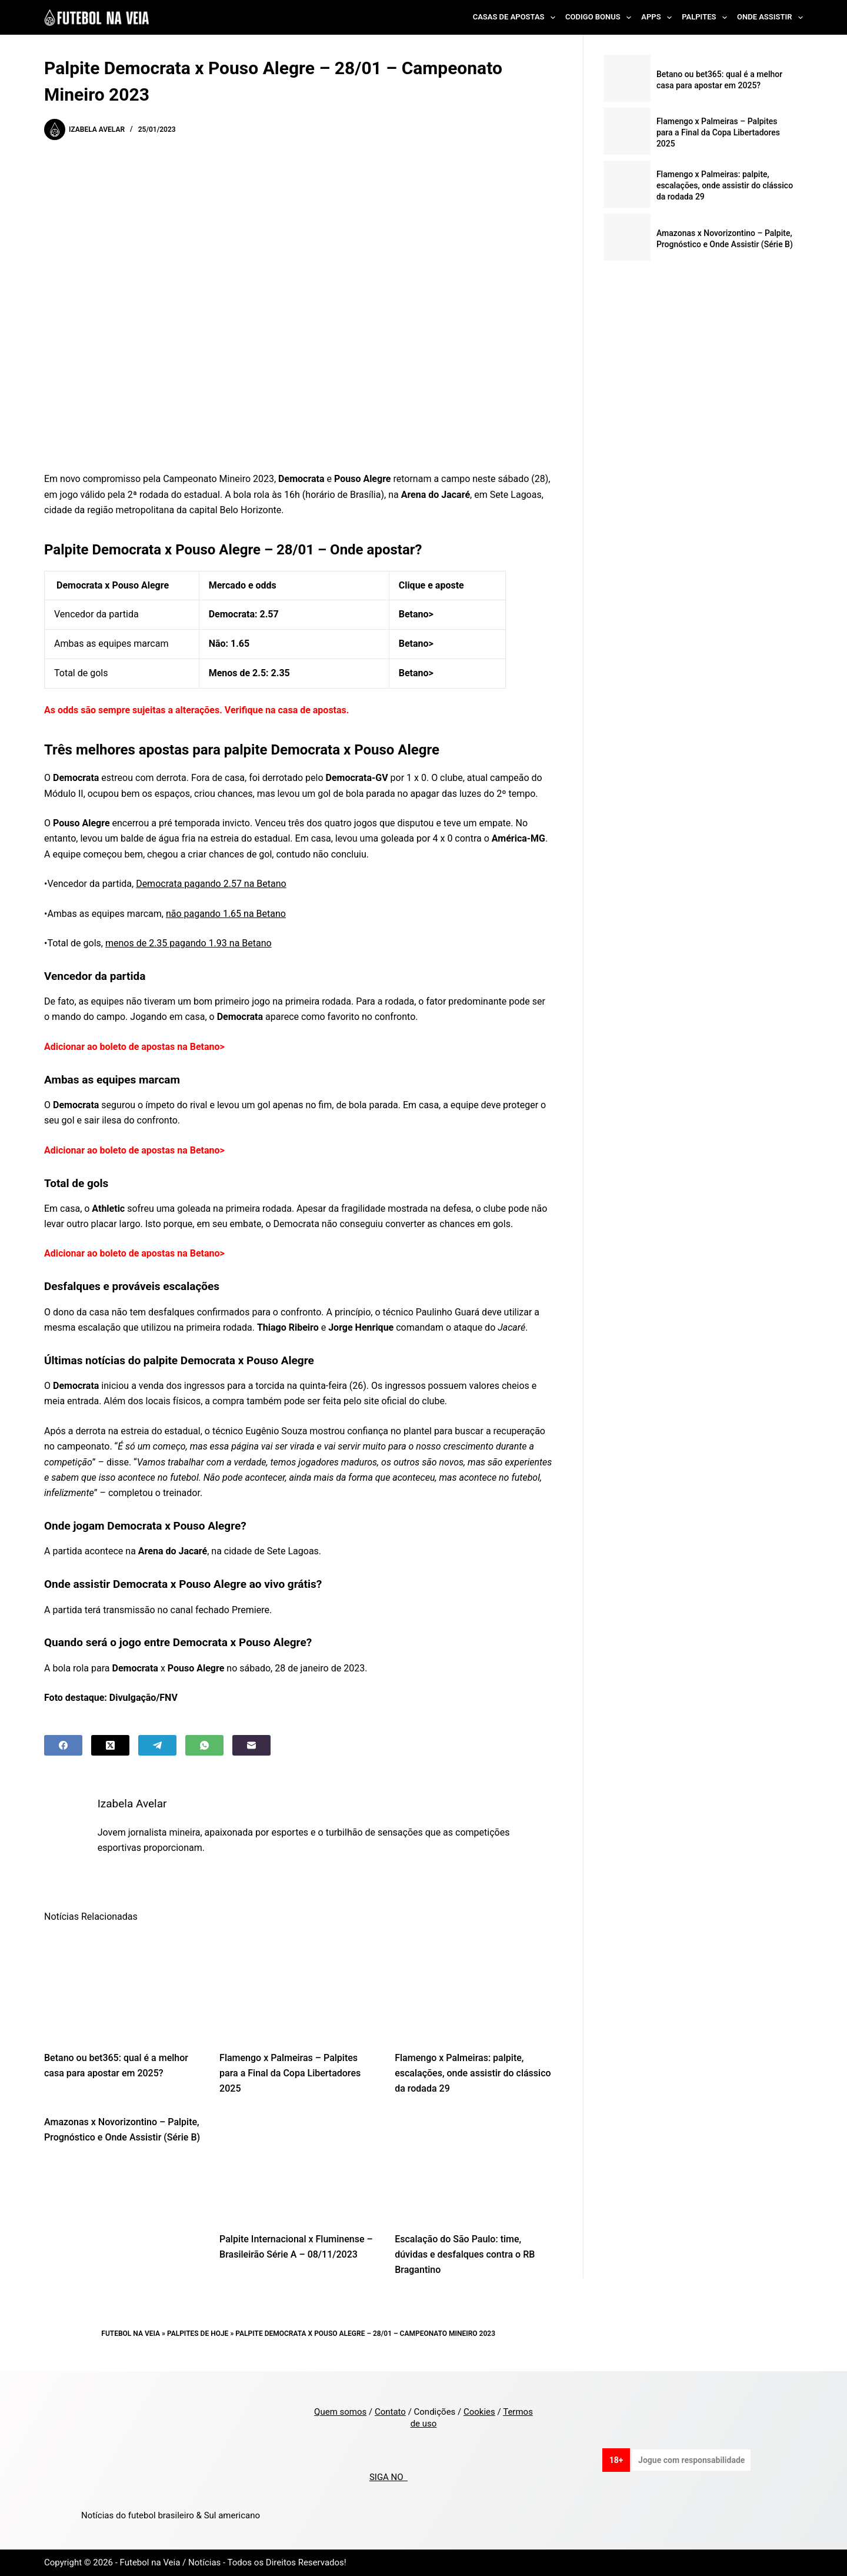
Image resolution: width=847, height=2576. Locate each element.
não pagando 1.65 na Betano (226, 913)
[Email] (251, 1745)
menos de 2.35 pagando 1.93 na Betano (188, 943)
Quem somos (340, 2412)
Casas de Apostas (516, 18)
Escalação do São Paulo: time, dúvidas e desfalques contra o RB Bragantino (465, 2254)
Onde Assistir (770, 18)
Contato (390, 2412)
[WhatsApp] (204, 1745)
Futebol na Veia (130, 2333)
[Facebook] (63, 1745)
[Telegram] (157, 1745)
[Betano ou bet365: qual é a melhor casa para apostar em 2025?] (123, 1986)
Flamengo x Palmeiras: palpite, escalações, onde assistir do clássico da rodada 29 (473, 2073)
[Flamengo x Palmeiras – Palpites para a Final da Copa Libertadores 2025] (298, 1986)
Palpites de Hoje (198, 2333)
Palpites (707, 18)
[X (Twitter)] (110, 1745)
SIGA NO (388, 2477)
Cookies (479, 2412)
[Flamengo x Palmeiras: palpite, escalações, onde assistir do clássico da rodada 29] (473, 1986)
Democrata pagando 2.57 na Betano (211, 883)
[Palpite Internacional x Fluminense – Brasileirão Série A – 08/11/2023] (298, 2167)
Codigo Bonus (600, 18)
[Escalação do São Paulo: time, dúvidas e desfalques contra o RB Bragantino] (473, 2167)
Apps (658, 18)
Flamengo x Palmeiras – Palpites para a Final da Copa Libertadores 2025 (290, 2073)
